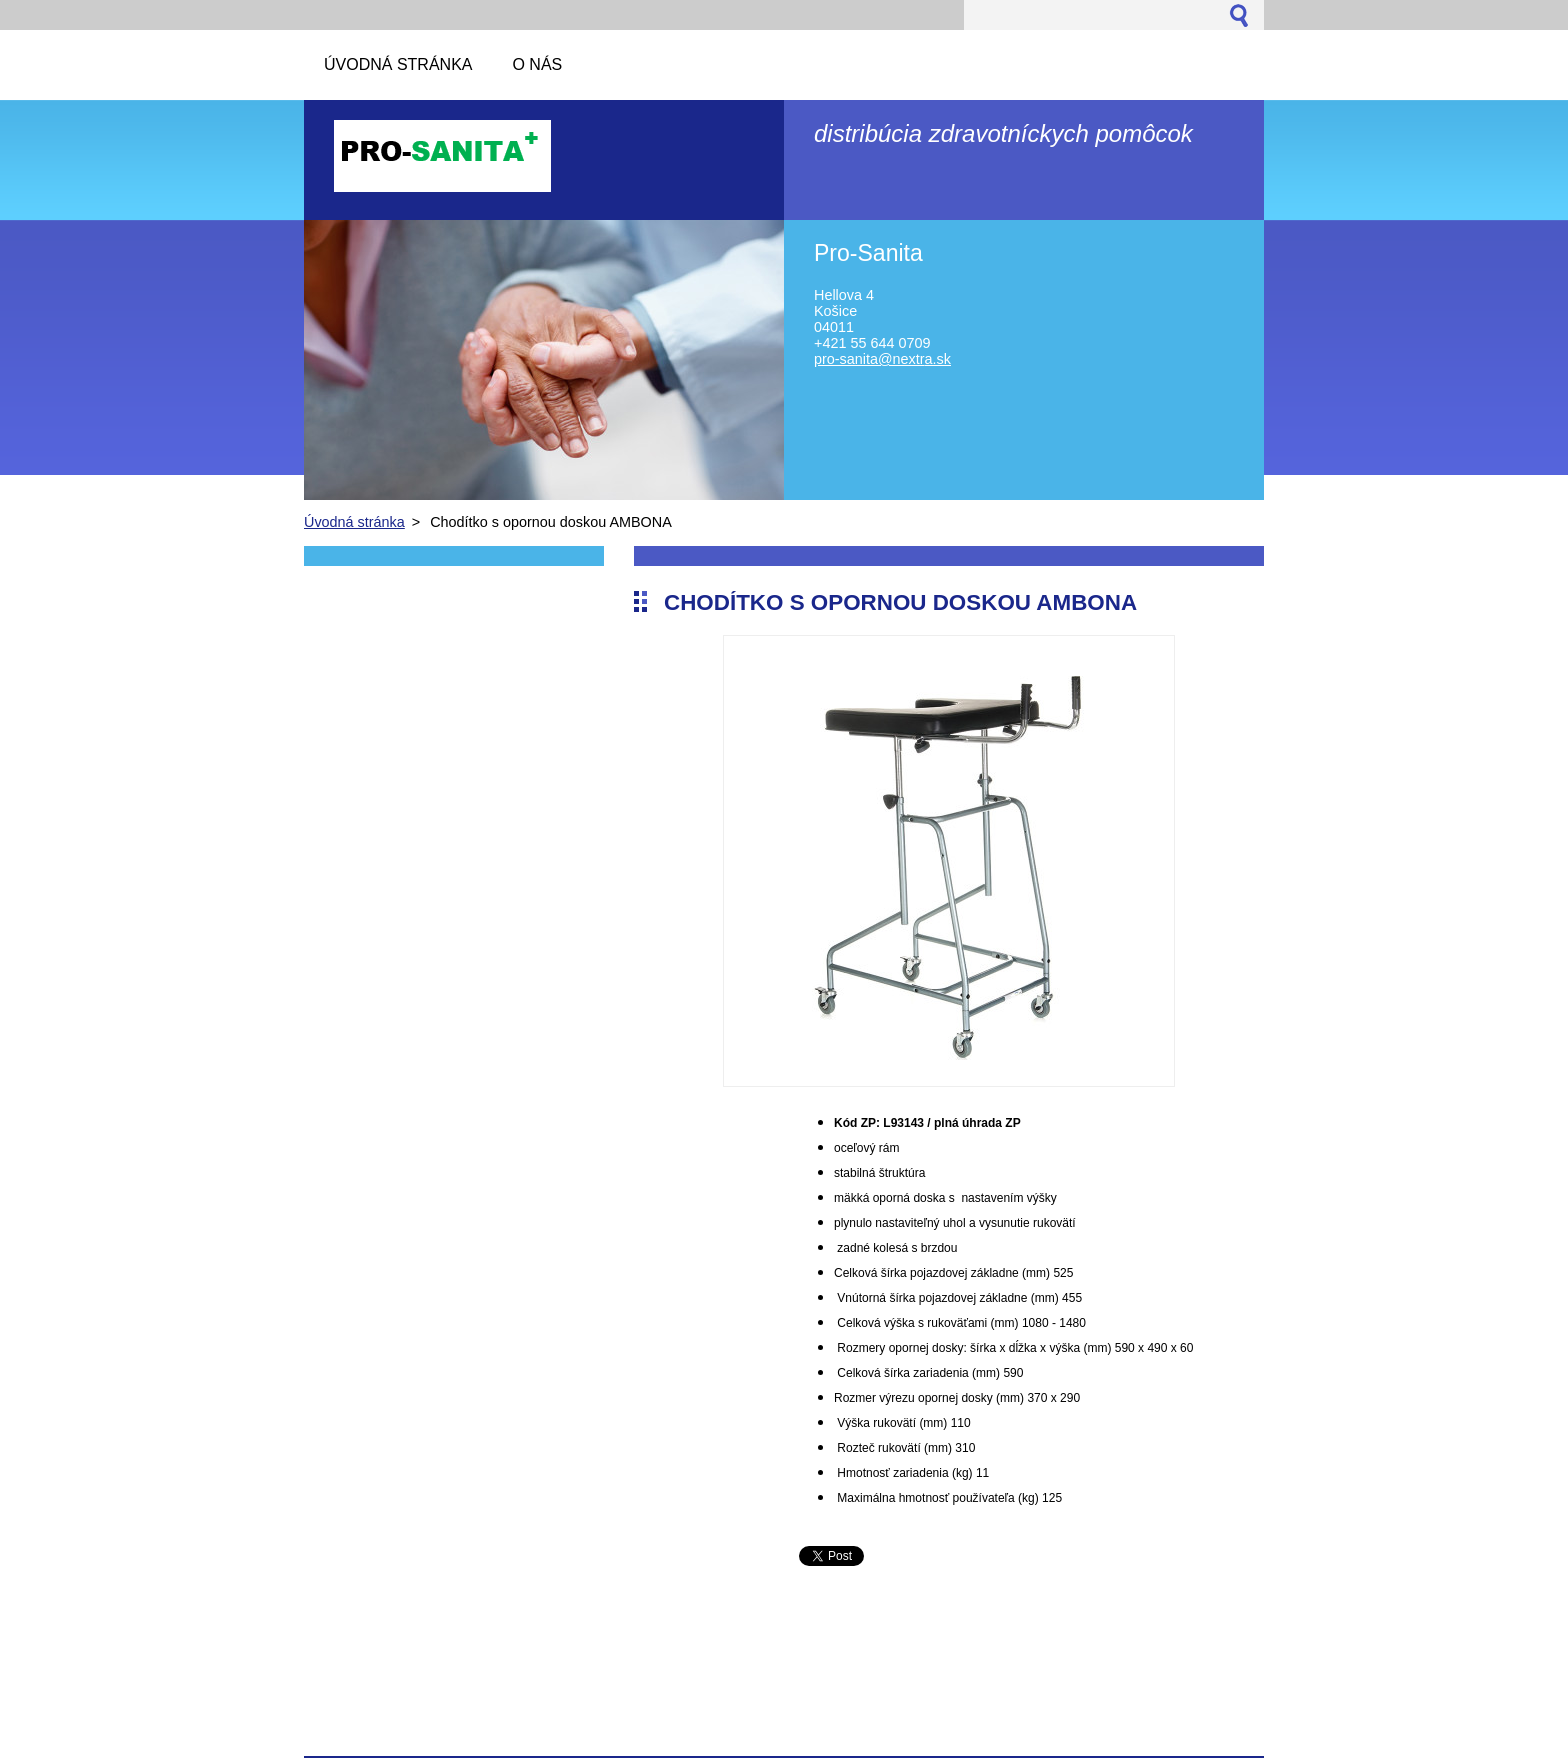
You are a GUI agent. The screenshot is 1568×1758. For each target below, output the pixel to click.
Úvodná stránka (354, 522)
